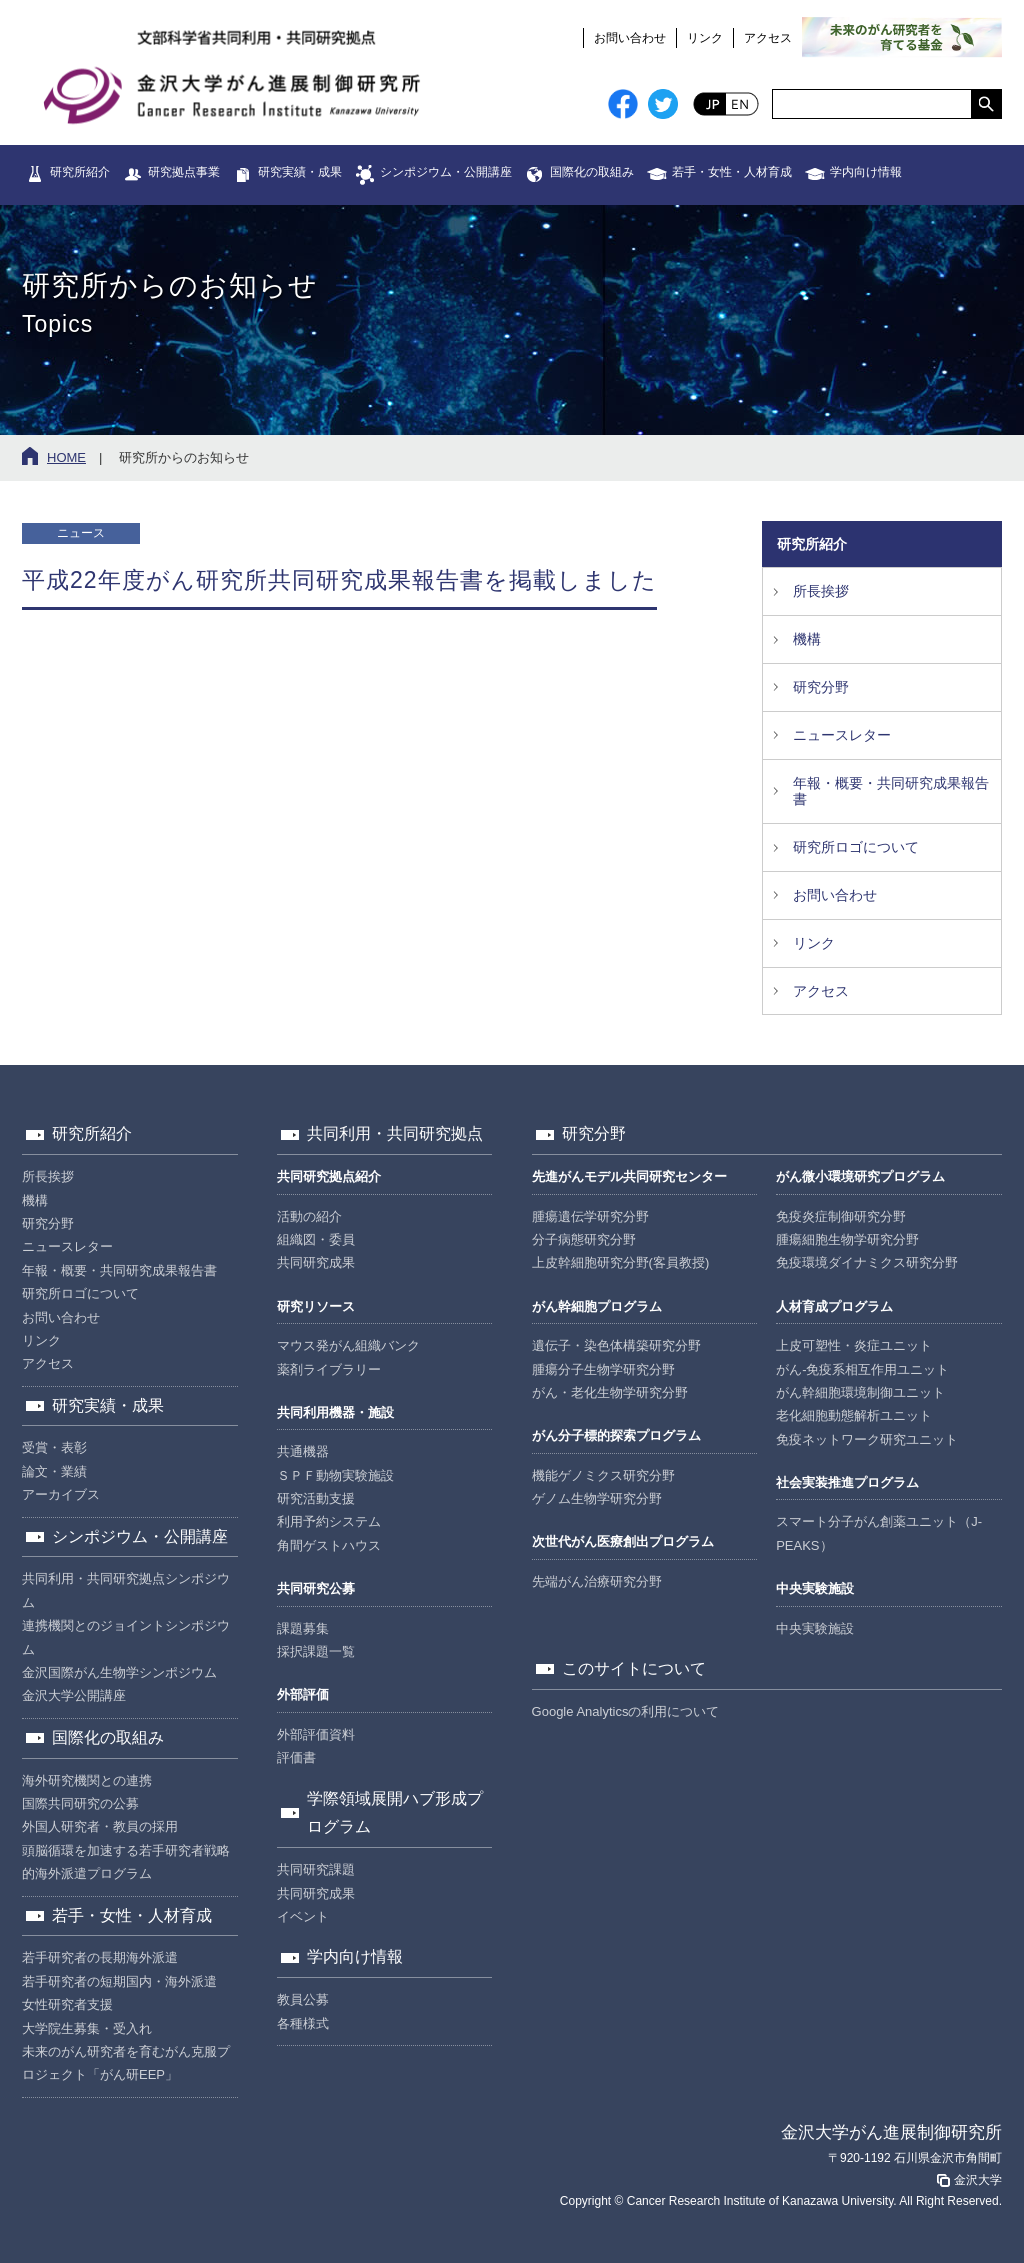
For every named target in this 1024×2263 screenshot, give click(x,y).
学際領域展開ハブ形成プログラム (395, 1813)
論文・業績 (54, 1471)
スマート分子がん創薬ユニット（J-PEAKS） (879, 1533)
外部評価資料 (316, 1734)
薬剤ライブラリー (329, 1369)
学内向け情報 (866, 172)
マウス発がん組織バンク (348, 1345)
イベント (303, 1916)
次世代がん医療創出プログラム (623, 1541)
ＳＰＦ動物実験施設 (335, 1475)
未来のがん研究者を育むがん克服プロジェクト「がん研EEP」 (126, 2063)
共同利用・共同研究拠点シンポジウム (126, 1590)
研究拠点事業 (184, 172)
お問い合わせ (630, 38)
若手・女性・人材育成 (732, 172)
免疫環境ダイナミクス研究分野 (867, 1262)
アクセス (768, 38)
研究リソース (316, 1306)
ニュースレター (842, 735)
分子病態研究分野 (584, 1239)
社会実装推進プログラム (847, 1482)
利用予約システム (329, 1521)
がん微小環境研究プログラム (860, 1176)
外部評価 (303, 1694)
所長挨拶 (821, 591)
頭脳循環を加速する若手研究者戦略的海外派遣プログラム (126, 1862)
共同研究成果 (316, 1262)
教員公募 (303, 1999)
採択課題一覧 (316, 1651)
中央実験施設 (815, 1588)
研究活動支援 (316, 1498)
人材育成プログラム (834, 1306)
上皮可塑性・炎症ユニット (854, 1345)
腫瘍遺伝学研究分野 (590, 1216)
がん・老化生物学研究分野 (610, 1392)
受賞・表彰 (54, 1447)
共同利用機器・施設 (335, 1412)
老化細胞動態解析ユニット (854, 1415)
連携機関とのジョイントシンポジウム (126, 1637)
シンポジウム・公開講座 (446, 172)
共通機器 (303, 1451)
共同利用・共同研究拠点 (395, 1133)
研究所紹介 (80, 172)
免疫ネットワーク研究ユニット (867, 1439)
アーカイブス (61, 1494)
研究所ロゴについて (856, 847)
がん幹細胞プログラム (597, 1306)
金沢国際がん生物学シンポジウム (119, 1672)
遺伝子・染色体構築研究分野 (616, 1345)
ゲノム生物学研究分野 (597, 1498)
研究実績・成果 (300, 172)
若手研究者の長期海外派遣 (100, 1957)
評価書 (296, 1757)
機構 (807, 639)
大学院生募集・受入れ (87, 2028)
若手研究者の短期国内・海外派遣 (119, 1981)
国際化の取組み (592, 172)
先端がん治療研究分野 (597, 1581)
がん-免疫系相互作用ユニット (862, 1369)
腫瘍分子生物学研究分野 (603, 1369)
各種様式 (303, 2023)
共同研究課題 (316, 1869)
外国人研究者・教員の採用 (100, 1826)
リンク (705, 38)
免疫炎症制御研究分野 (841, 1216)
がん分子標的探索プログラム (616, 1435)
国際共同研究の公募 (80, 1803)
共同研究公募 (316, 1588)
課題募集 (303, 1628)
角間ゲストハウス (329, 1545)
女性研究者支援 (67, 2004)
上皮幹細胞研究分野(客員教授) (621, 1262)
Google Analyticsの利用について (626, 1711)
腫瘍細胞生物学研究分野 (847, 1239)
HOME (66, 457)
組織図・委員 (316, 1239)
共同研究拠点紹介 (329, 1176)
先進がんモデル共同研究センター (629, 1176)
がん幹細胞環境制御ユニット (860, 1392)
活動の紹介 (309, 1216)
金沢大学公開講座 (74, 1695)
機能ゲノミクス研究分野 (603, 1475)
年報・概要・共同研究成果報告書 (891, 791)
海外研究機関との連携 (87, 1780)
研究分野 (821, 687)
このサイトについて (634, 1668)
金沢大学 (968, 2180)
